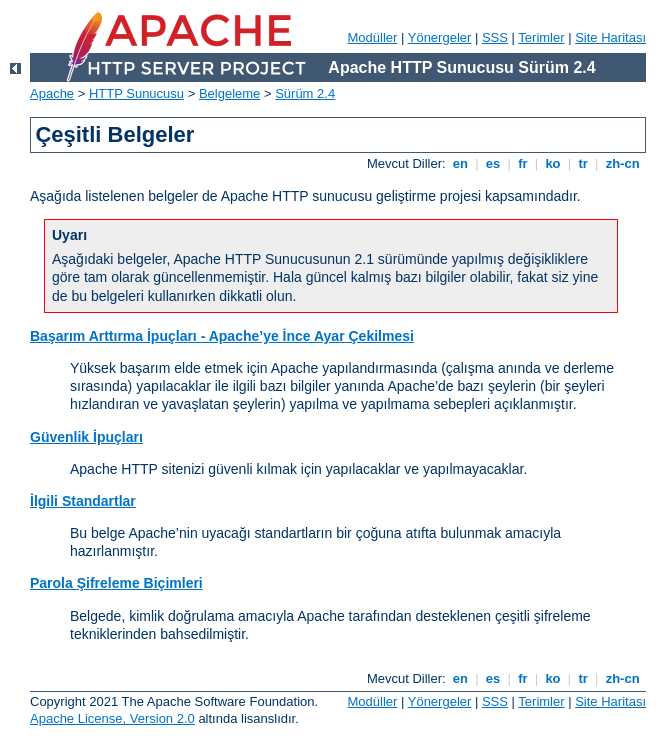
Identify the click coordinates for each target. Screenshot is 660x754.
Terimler (541, 37)
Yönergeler (440, 37)
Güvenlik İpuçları (86, 437)
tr (583, 163)
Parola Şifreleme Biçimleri (116, 583)
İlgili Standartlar (83, 501)
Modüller (373, 37)
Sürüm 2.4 (305, 93)
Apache (52, 93)
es (493, 163)
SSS (495, 37)
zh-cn (622, 163)
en (460, 163)
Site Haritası (610, 37)
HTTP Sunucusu (136, 93)
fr (523, 163)
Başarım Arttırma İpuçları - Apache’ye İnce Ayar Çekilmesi (222, 336)
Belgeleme (229, 93)
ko (553, 163)
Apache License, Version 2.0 (112, 718)
